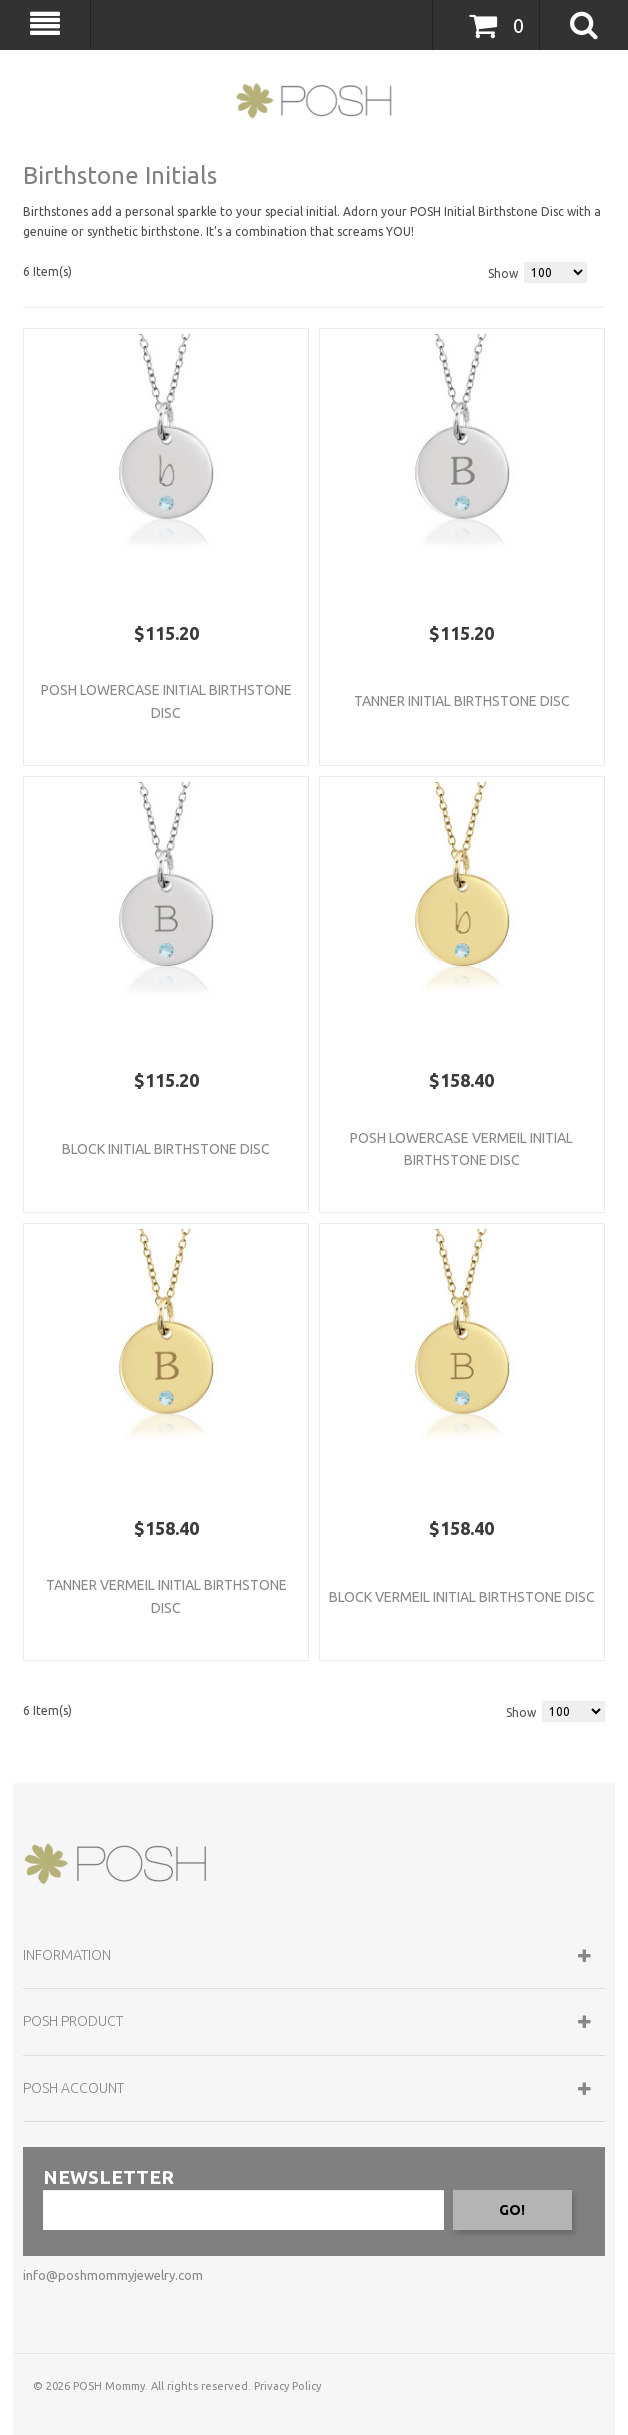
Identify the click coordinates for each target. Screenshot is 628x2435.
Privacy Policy (287, 2386)
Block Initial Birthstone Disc (166, 1149)
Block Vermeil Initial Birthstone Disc (462, 1597)
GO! (512, 2210)
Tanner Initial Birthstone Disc (462, 701)
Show (503, 273)
